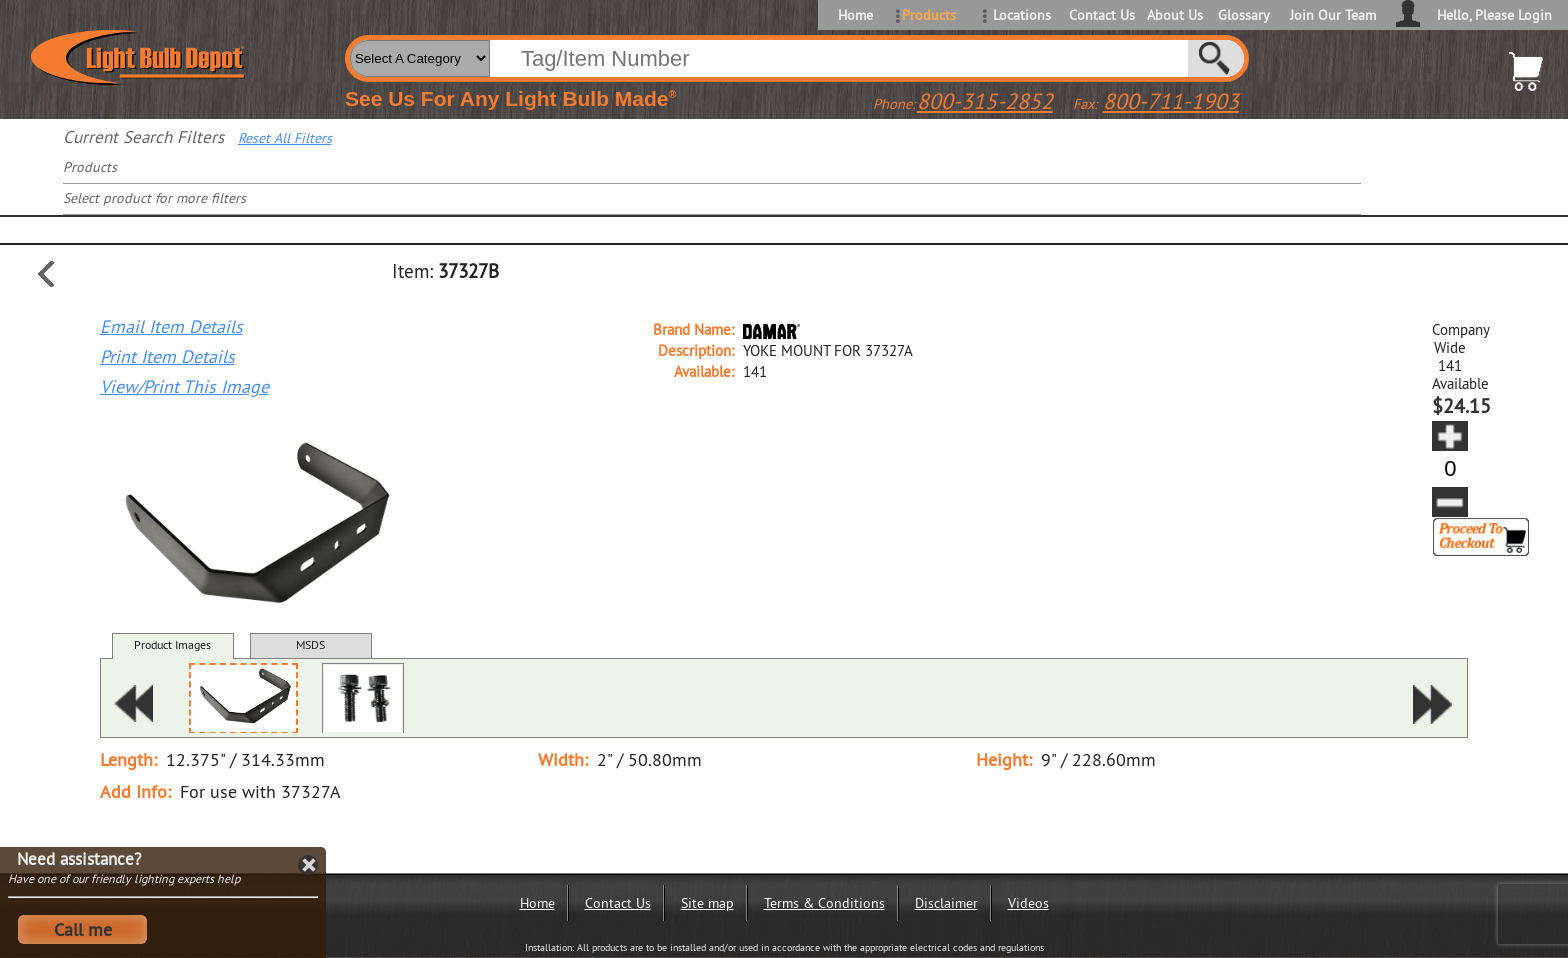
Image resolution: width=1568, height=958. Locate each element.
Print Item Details (167, 357)
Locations (1022, 15)
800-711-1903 (1171, 101)
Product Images (172, 644)
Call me (83, 929)
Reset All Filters (285, 138)
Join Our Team (1333, 15)
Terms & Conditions (824, 903)
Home (855, 15)
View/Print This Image (184, 387)
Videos (1028, 903)
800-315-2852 (985, 101)
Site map (707, 903)
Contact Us (1100, 15)
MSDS (310, 644)
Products (929, 15)
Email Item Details (171, 327)
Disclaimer (946, 903)
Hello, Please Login (1494, 15)
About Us (1175, 15)
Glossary (1244, 15)
